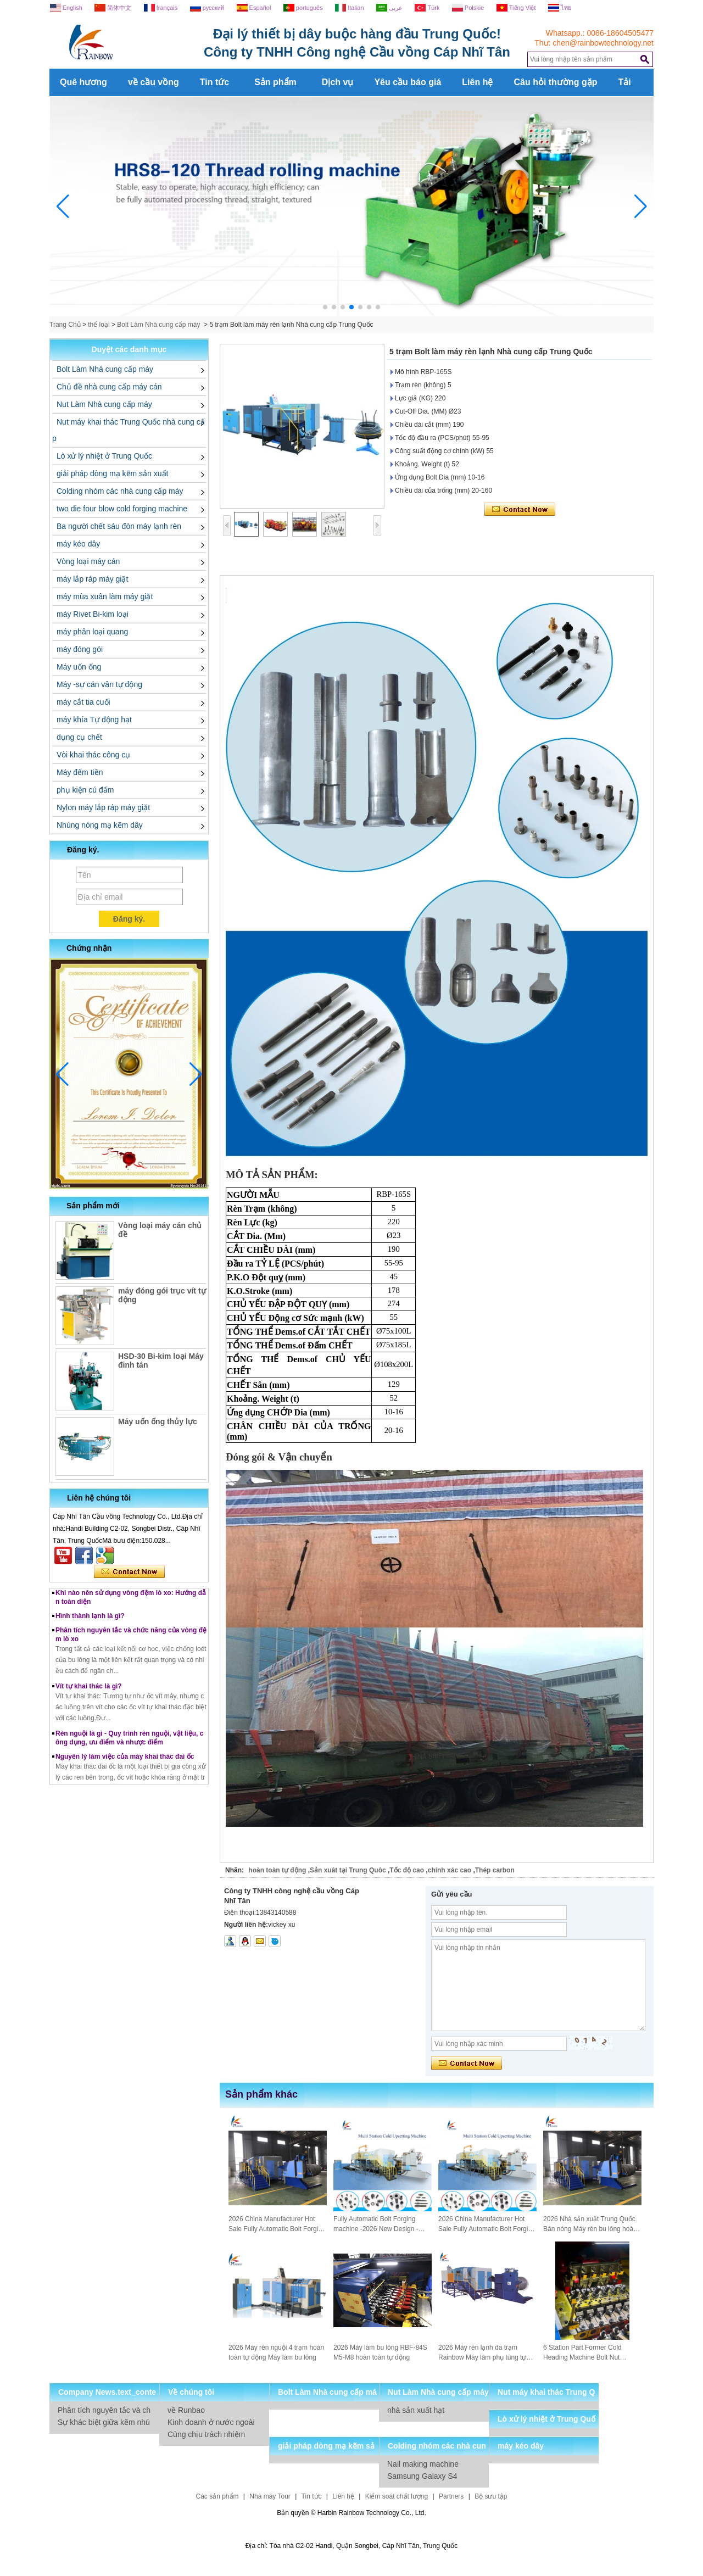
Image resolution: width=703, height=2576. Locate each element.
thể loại (98, 324)
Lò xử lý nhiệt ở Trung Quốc (104, 455)
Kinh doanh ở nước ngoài (211, 2422)
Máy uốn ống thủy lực (157, 1421)
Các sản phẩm (217, 2496)
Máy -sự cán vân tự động (99, 684)
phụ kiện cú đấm (85, 789)
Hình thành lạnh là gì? (90, 1623)
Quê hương (83, 82)
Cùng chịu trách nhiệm (206, 2434)
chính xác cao (449, 1870)
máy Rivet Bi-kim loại (93, 614)
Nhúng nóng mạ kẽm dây (100, 825)
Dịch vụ (338, 82)
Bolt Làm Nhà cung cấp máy (158, 324)
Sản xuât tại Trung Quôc (348, 1870)
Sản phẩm (275, 82)
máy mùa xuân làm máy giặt (105, 596)
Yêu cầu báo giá (407, 82)
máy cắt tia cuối (83, 702)
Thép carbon (495, 1870)
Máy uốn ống (79, 666)
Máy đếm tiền (80, 772)
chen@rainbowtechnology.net (603, 42)
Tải (624, 82)
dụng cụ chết (79, 737)
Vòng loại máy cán (88, 561)
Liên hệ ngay (129, 1572)
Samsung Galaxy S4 (422, 2476)
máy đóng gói (80, 649)
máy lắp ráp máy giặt (92, 579)
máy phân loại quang (92, 631)
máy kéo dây (78, 543)
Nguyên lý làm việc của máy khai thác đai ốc (124, 1764)
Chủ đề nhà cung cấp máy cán (109, 386)
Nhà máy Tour (269, 2496)
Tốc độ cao (406, 1870)
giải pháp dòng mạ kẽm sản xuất (112, 473)
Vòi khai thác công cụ (93, 754)
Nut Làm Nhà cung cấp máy (104, 404)
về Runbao (186, 2410)
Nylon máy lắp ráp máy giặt (103, 807)
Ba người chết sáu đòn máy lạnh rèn (119, 526)
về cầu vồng (153, 82)
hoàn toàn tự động (277, 1870)
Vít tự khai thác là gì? (88, 1694)
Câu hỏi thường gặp (555, 82)
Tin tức (214, 82)
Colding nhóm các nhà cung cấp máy (120, 491)
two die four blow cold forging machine (122, 508)
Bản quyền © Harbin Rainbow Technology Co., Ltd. (351, 2513)
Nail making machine (423, 2464)
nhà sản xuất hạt (415, 2410)
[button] (325, 307)
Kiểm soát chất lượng (396, 2496)
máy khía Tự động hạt (94, 719)
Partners (451, 2496)
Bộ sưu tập (491, 2496)
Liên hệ (477, 82)
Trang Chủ (65, 324)
